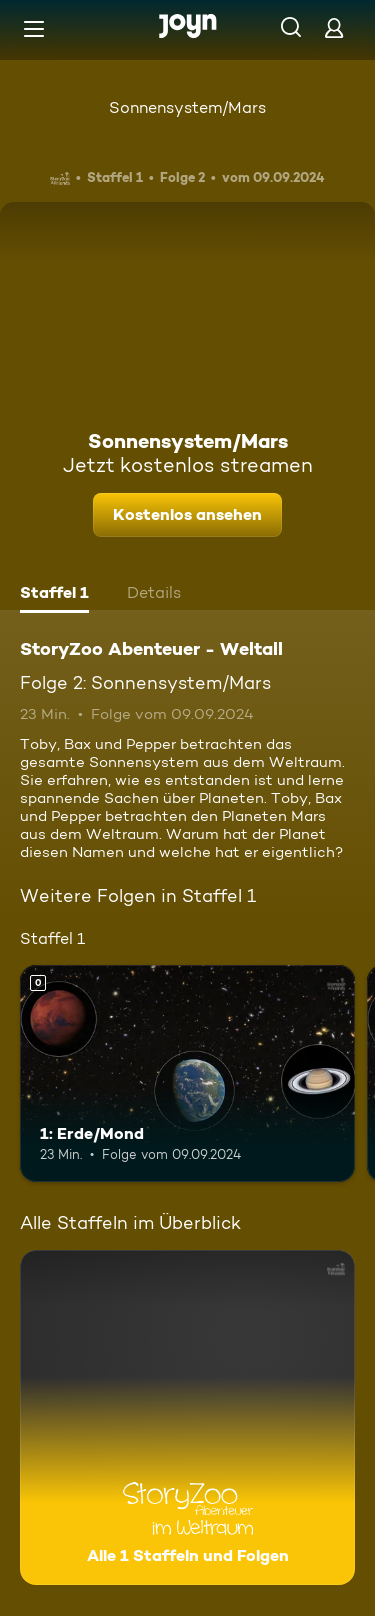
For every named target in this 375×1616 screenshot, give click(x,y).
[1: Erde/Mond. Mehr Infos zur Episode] (187, 1074)
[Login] (334, 27)
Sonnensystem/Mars (187, 107)
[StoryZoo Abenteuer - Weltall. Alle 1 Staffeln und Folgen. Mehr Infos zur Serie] (187, 1417)
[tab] (54, 595)
